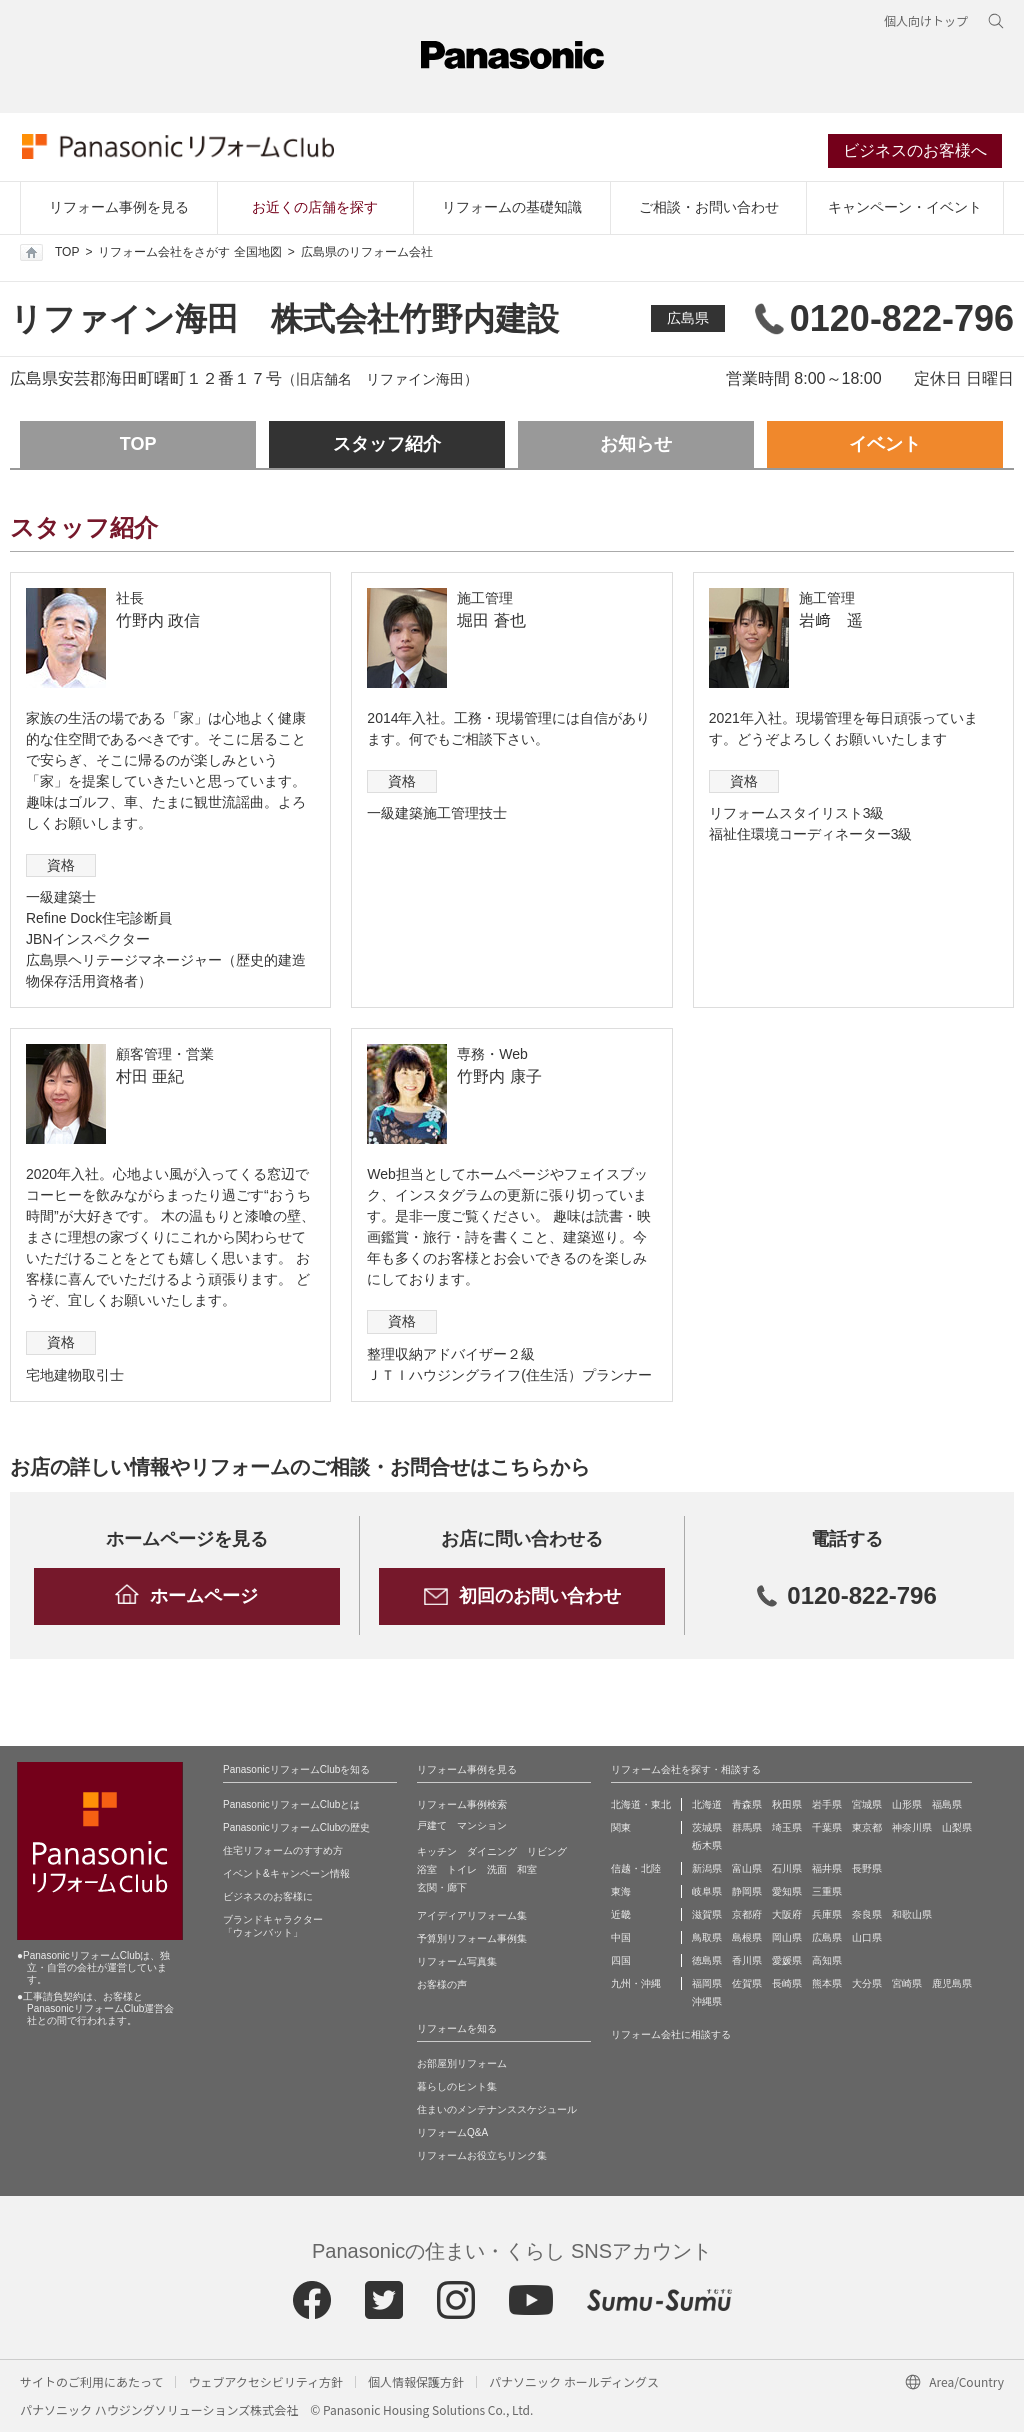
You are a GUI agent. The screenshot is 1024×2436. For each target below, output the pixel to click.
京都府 (747, 1918)
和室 (527, 1873)
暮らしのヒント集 (457, 2090)
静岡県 (747, 1895)
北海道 (707, 1808)
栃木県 (707, 1849)
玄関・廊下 (442, 1891)
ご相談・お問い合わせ (709, 211)
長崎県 (787, 1987)
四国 (621, 1964)
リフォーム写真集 (457, 1965)
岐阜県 (707, 1895)
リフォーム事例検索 (462, 1808)
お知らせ (636, 448)
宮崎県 (907, 1987)
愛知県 (787, 1895)
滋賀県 (707, 1918)
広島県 (688, 322)
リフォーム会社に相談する (671, 2038)
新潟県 (707, 1872)
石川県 (787, 1872)
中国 (621, 1941)
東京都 (867, 1831)
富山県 (747, 1872)
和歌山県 (912, 1918)
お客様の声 (442, 1988)
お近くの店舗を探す (315, 211)
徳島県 (707, 1964)
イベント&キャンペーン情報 (286, 1877)
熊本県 (827, 1987)
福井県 (827, 1872)
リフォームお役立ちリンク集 (482, 2159)
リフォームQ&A (452, 2136)
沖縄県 (707, 2005)
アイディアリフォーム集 (472, 1919)
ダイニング (492, 1855)
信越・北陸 (636, 1872)
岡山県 (787, 1941)
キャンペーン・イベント (905, 211)
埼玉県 (787, 1831)
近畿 (621, 1918)
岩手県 (827, 1808)
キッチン (437, 1855)
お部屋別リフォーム (462, 2067)
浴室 (427, 1873)
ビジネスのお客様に (268, 1900)
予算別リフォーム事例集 (472, 1942)
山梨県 (957, 1831)
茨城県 (707, 1831)
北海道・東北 (641, 1808)
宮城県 (867, 1808)
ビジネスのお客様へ (917, 153)
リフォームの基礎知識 (512, 211)
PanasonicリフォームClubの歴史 (296, 1831)
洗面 (497, 1873)
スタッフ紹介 (387, 448)
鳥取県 (707, 1941)
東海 (621, 1895)
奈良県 (867, 1918)
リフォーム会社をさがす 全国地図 (189, 256)
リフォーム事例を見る (119, 211)
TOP (49, 256)
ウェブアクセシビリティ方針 (265, 2385)
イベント (885, 448)
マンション (482, 1829)
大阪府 (787, 1918)
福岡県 (707, 1987)
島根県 (747, 1941)
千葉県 (827, 1831)
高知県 (827, 1964)
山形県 (907, 1808)
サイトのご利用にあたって (91, 2385)
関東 (621, 1831)
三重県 (827, 1895)
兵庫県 (827, 1918)
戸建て (432, 1829)
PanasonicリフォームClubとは (291, 1808)
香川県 (747, 1964)
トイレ (462, 1873)
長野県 (867, 1872)
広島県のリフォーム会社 (367, 256)
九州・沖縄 (636, 1987)
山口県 (867, 1941)
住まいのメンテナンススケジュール (497, 2113)
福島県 (947, 1808)
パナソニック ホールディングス (574, 2385)
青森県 (747, 1808)
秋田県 (787, 1808)
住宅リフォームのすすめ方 (283, 1854)
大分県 (867, 1987)
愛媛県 (787, 1964)
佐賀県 (747, 1987)
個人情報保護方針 (416, 2385)
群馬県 (747, 1831)
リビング (547, 1855)
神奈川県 (912, 1831)
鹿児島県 (952, 1987)
